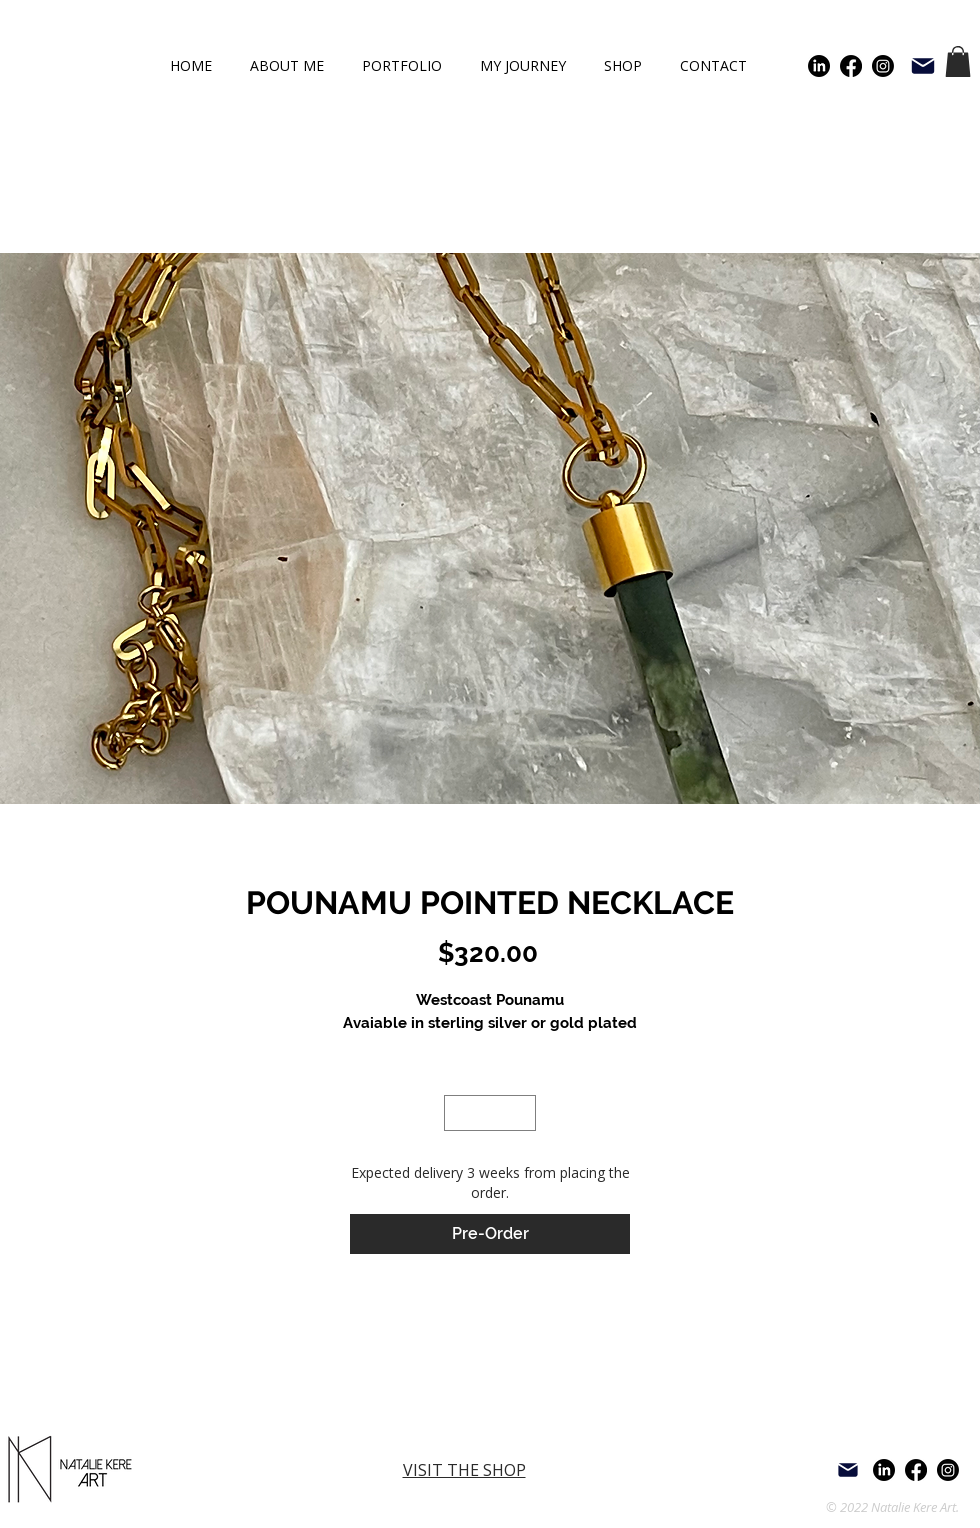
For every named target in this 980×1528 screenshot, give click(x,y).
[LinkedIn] (819, 66)
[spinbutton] (490, 1113)
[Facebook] (851, 66)
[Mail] (923, 66)
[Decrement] (459, 1113)
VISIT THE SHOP (464, 1470)
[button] (958, 61)
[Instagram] (883, 66)
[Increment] (522, 1113)
